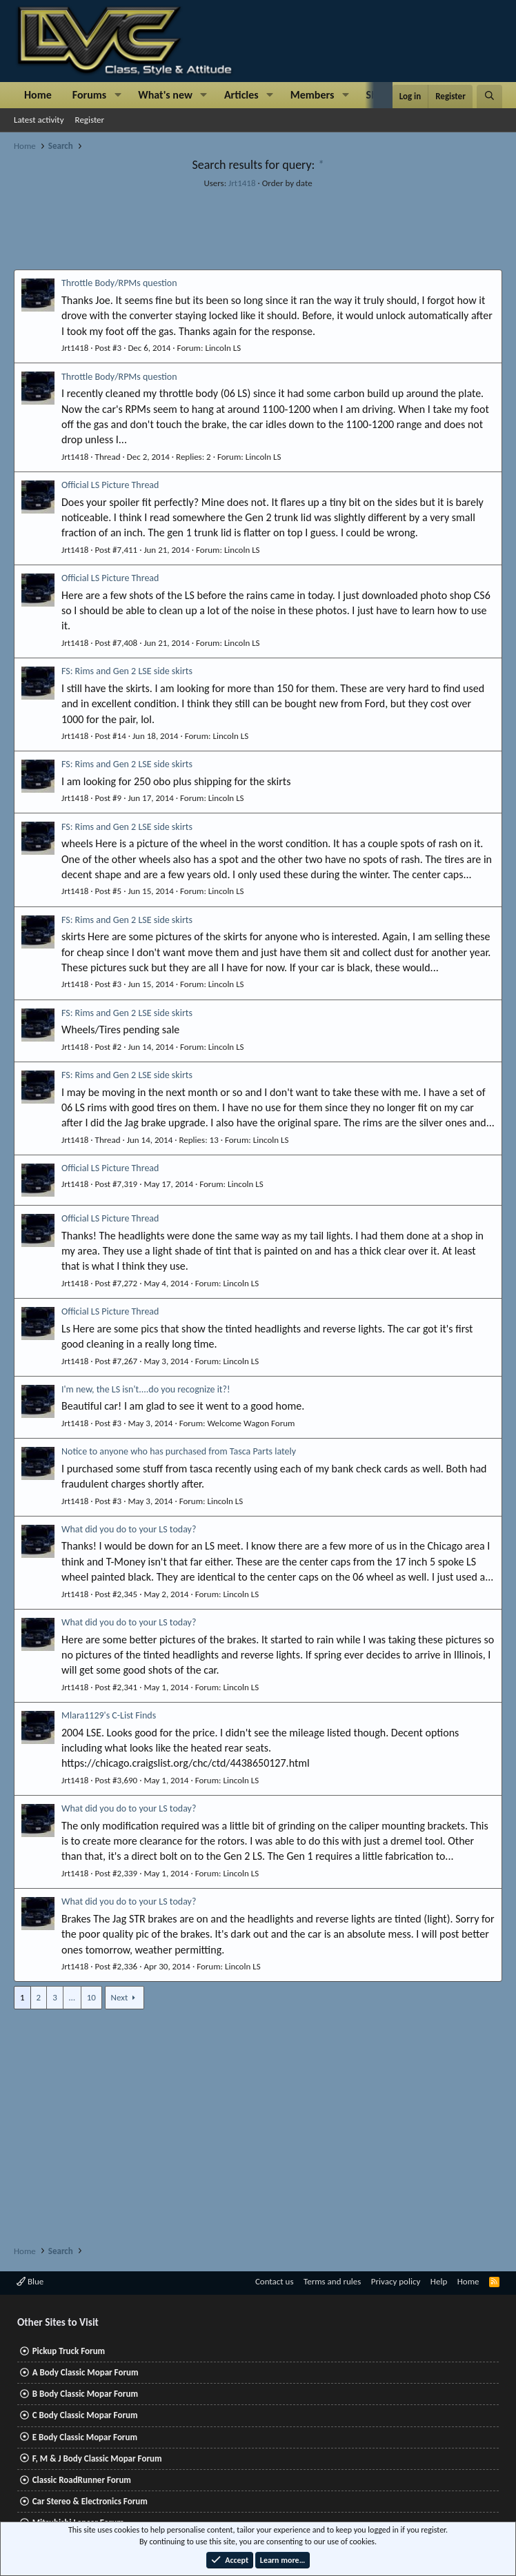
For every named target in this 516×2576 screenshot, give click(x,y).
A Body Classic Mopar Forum (85, 2372)
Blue (30, 2281)
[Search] (489, 96)
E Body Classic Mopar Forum (84, 2437)
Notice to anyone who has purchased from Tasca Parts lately (178, 1451)
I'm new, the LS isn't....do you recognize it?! (145, 1389)
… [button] (72, 1997)
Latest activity (39, 119)
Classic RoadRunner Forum (81, 2480)
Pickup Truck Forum (68, 2351)
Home (38, 94)
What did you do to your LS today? (128, 1529)
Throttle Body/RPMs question (119, 283)
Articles (241, 94)
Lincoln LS (223, 348)
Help (438, 2281)
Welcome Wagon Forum (251, 1423)
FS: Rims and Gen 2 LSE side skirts (126, 671)
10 (91, 1997)
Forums (89, 94)
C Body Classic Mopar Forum (85, 2415)
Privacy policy (396, 2281)
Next (119, 1997)
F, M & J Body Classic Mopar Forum (97, 2458)
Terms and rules (332, 2281)
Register (90, 119)
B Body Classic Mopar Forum (85, 2394)
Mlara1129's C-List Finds (108, 1715)
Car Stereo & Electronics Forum (90, 2501)
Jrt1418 (241, 183)
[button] (118, 95)
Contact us (274, 2281)
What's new (165, 94)
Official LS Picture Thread (110, 485)
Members (312, 94)
